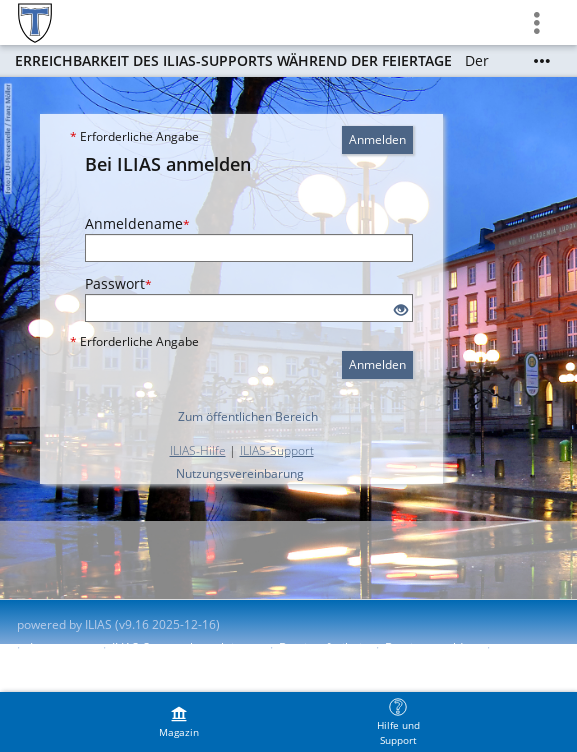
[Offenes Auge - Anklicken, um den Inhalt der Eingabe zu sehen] (401, 310)
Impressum (61, 647)
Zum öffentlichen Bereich (248, 416)
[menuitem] (179, 722)
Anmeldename (137, 223)
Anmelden (377, 139)
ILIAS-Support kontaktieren (186, 647)
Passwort (118, 283)
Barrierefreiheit (322, 647)
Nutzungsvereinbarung (240, 473)
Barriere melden (431, 647)
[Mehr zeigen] (542, 61)
